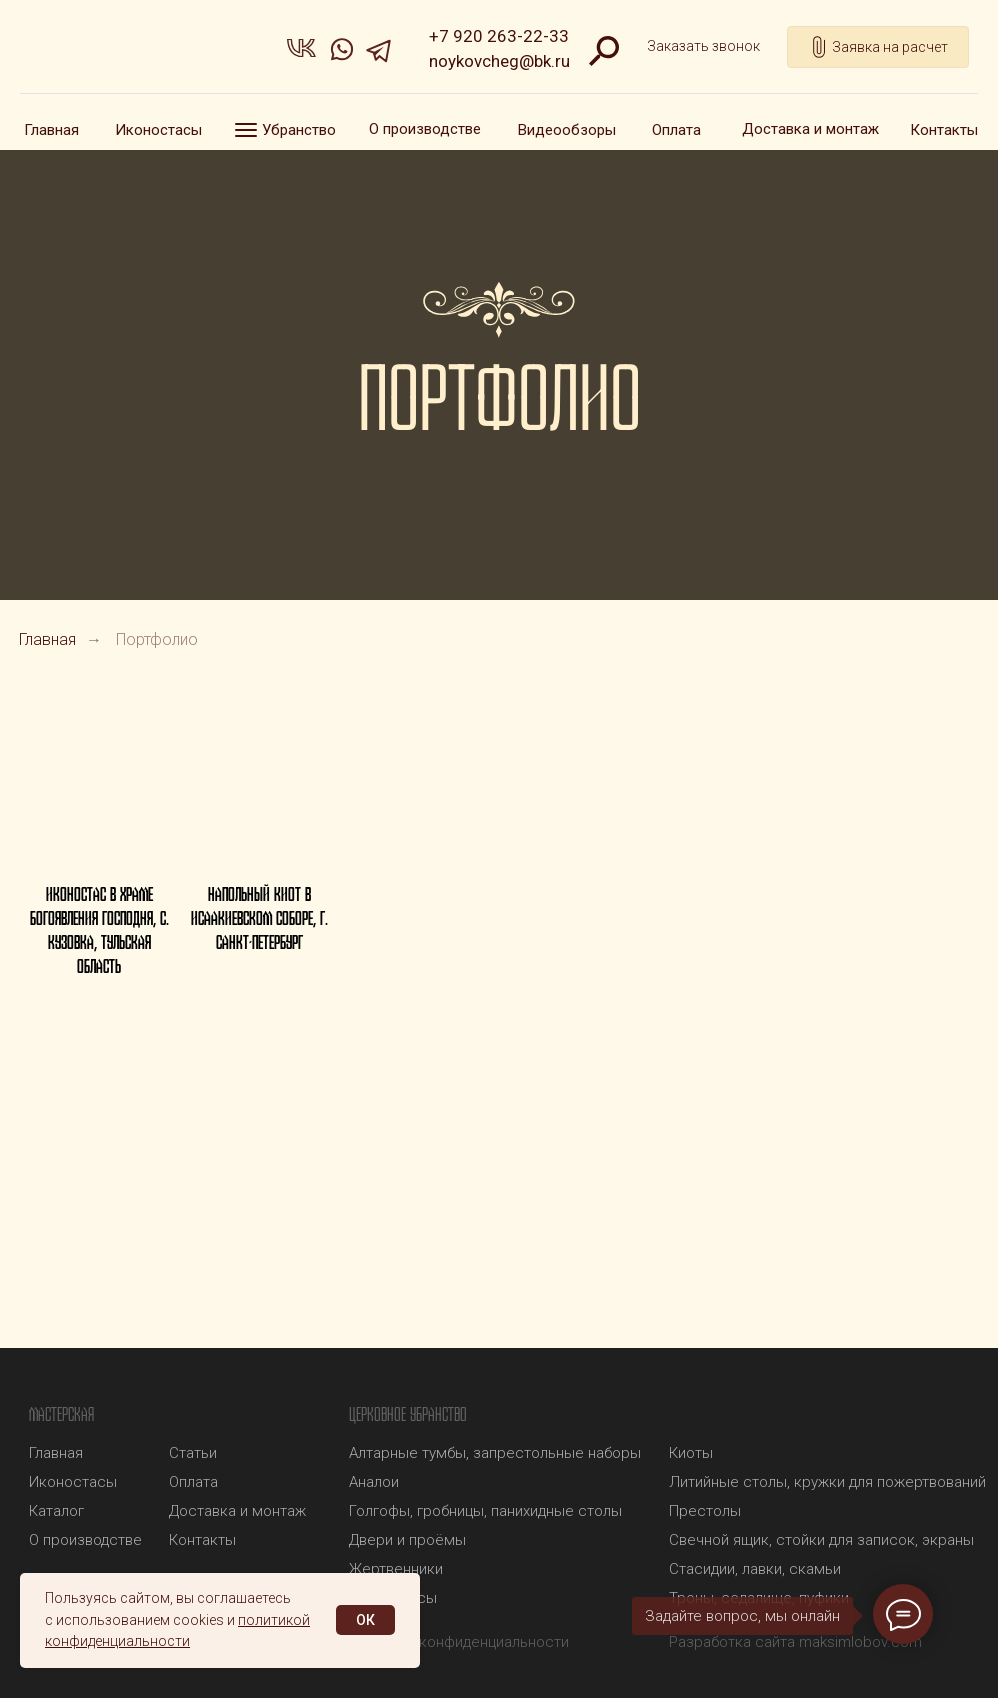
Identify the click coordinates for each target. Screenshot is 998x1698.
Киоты (691, 1453)
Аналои (374, 1482)
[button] (703, 47)
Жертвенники (396, 1569)
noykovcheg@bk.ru (499, 61)
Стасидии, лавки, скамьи (755, 1569)
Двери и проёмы (407, 1540)
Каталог (56, 1511)
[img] (135, 51)
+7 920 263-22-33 (499, 36)
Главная (47, 639)
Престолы (705, 1511)
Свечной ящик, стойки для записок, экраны (821, 1540)
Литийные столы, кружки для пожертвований (827, 1482)
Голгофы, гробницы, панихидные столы (485, 1511)
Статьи (193, 1453)
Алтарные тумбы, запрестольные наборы (495, 1453)
